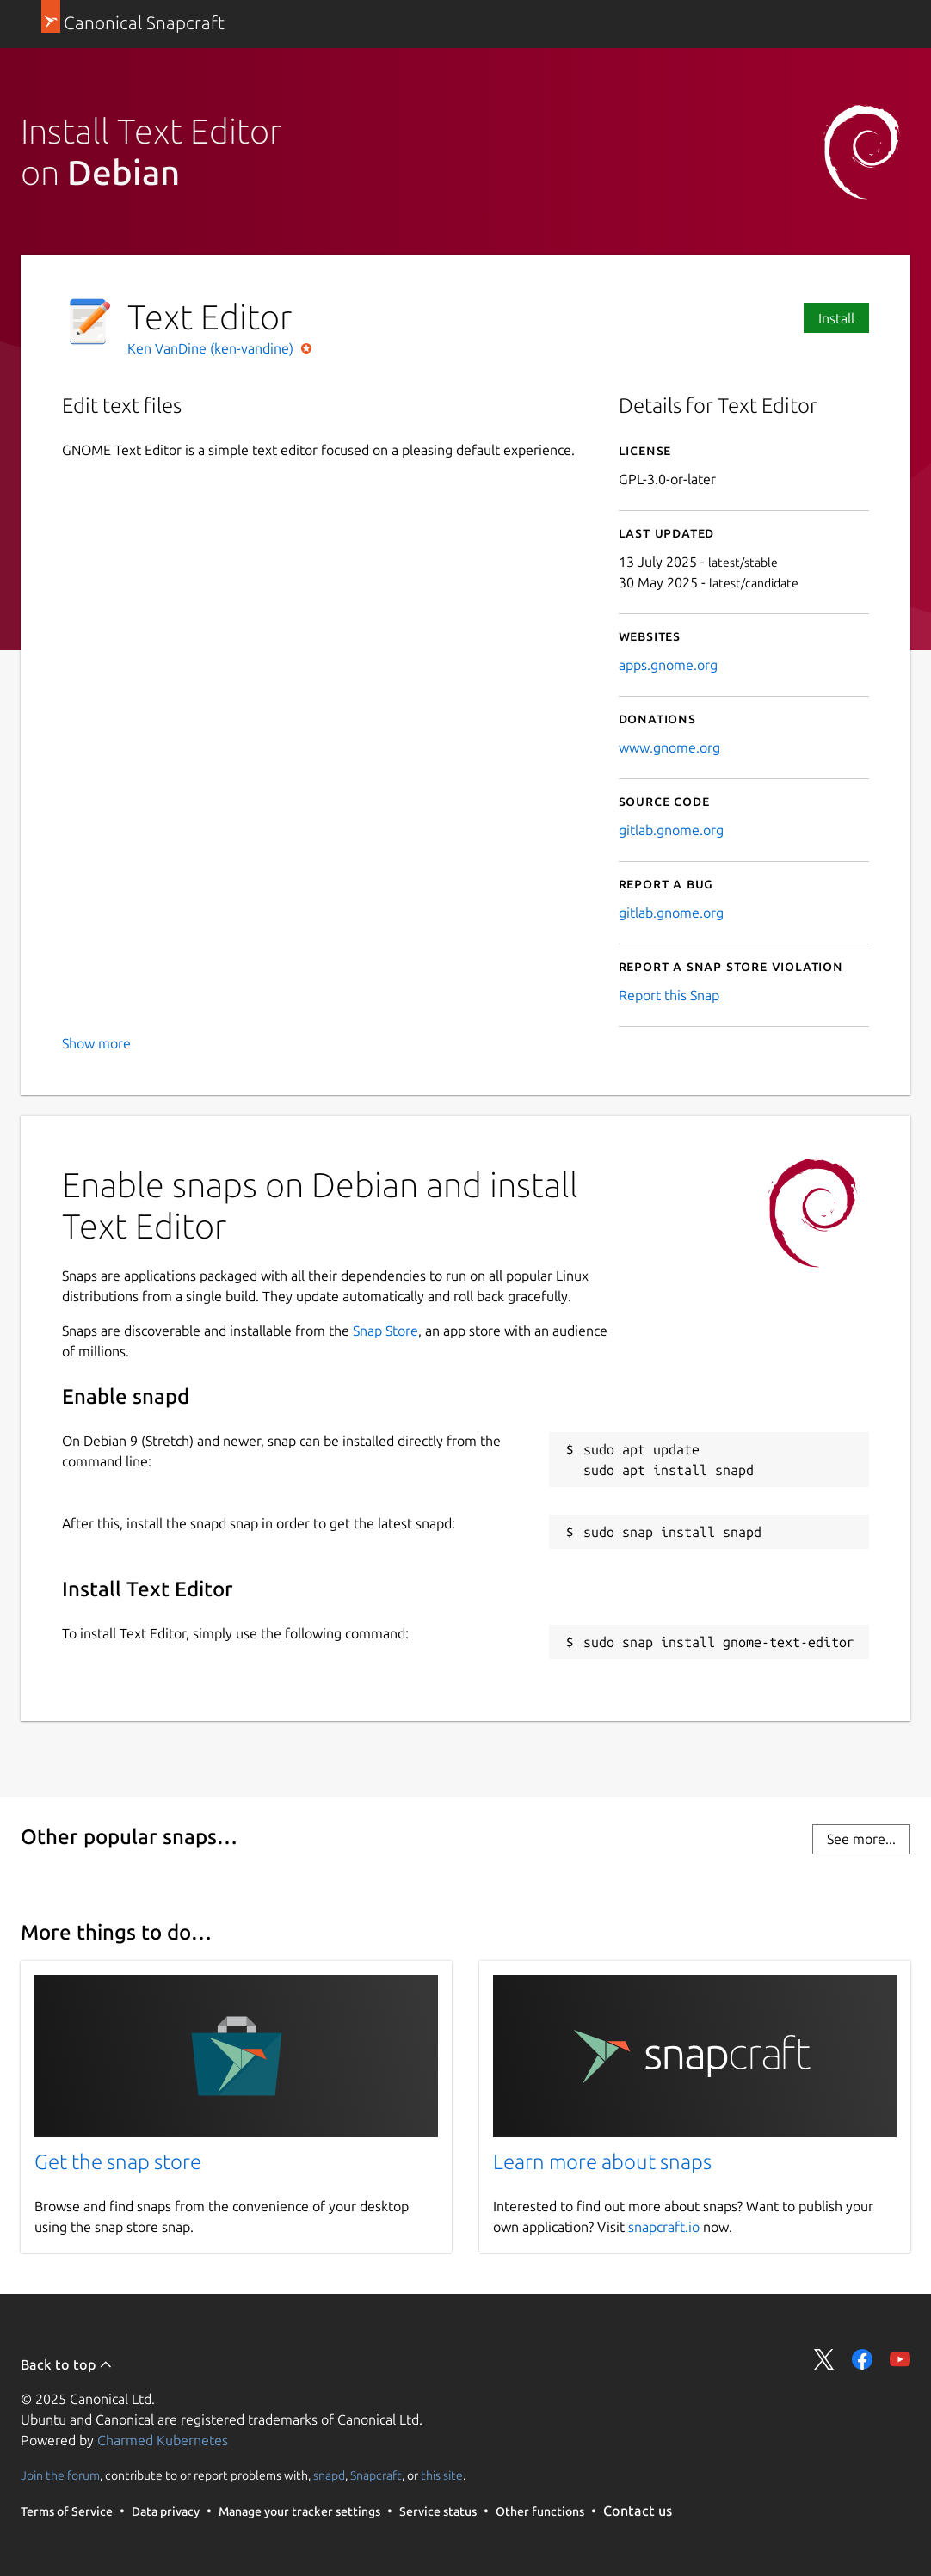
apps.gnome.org (668, 665)
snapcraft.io (664, 2227)
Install (836, 318)
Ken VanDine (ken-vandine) (212, 348)
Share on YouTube (900, 2359)
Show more (96, 1043)
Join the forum (60, 2475)
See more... (861, 1839)
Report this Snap (669, 995)
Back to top (67, 2364)
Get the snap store (117, 2161)
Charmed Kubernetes (162, 2440)
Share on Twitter (824, 2359)
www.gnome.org (669, 747)
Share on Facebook (862, 2359)
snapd (329, 2475)
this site (442, 2475)
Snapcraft (376, 2475)
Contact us (637, 2510)
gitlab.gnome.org (671, 830)
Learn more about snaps (602, 2161)
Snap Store (385, 1330)
